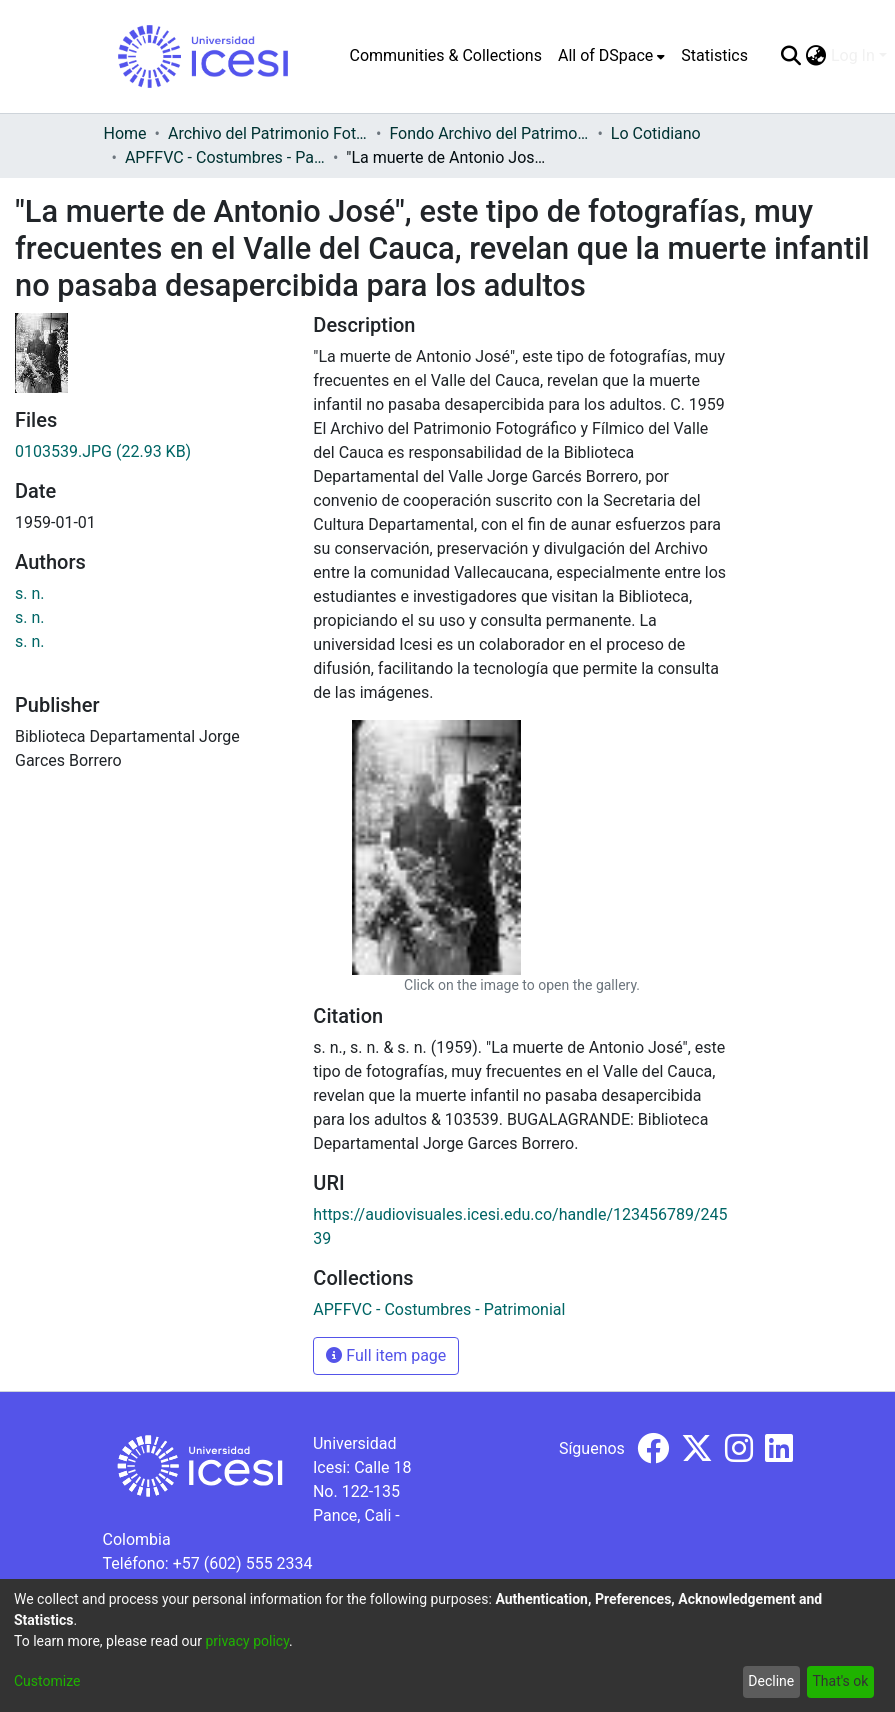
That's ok (840, 1681)
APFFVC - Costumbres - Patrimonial (225, 157)
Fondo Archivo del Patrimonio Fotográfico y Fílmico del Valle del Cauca (489, 133)
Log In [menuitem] (853, 55)
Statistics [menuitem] (714, 55)
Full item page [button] (386, 1355)
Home (125, 133)
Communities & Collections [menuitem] (446, 55)
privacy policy (247, 1641)
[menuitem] (611, 56)
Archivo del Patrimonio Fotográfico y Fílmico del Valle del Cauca (268, 133)
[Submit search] (791, 56)
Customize (47, 1681)
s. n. (30, 593)
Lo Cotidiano (656, 133)
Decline (771, 1681)
